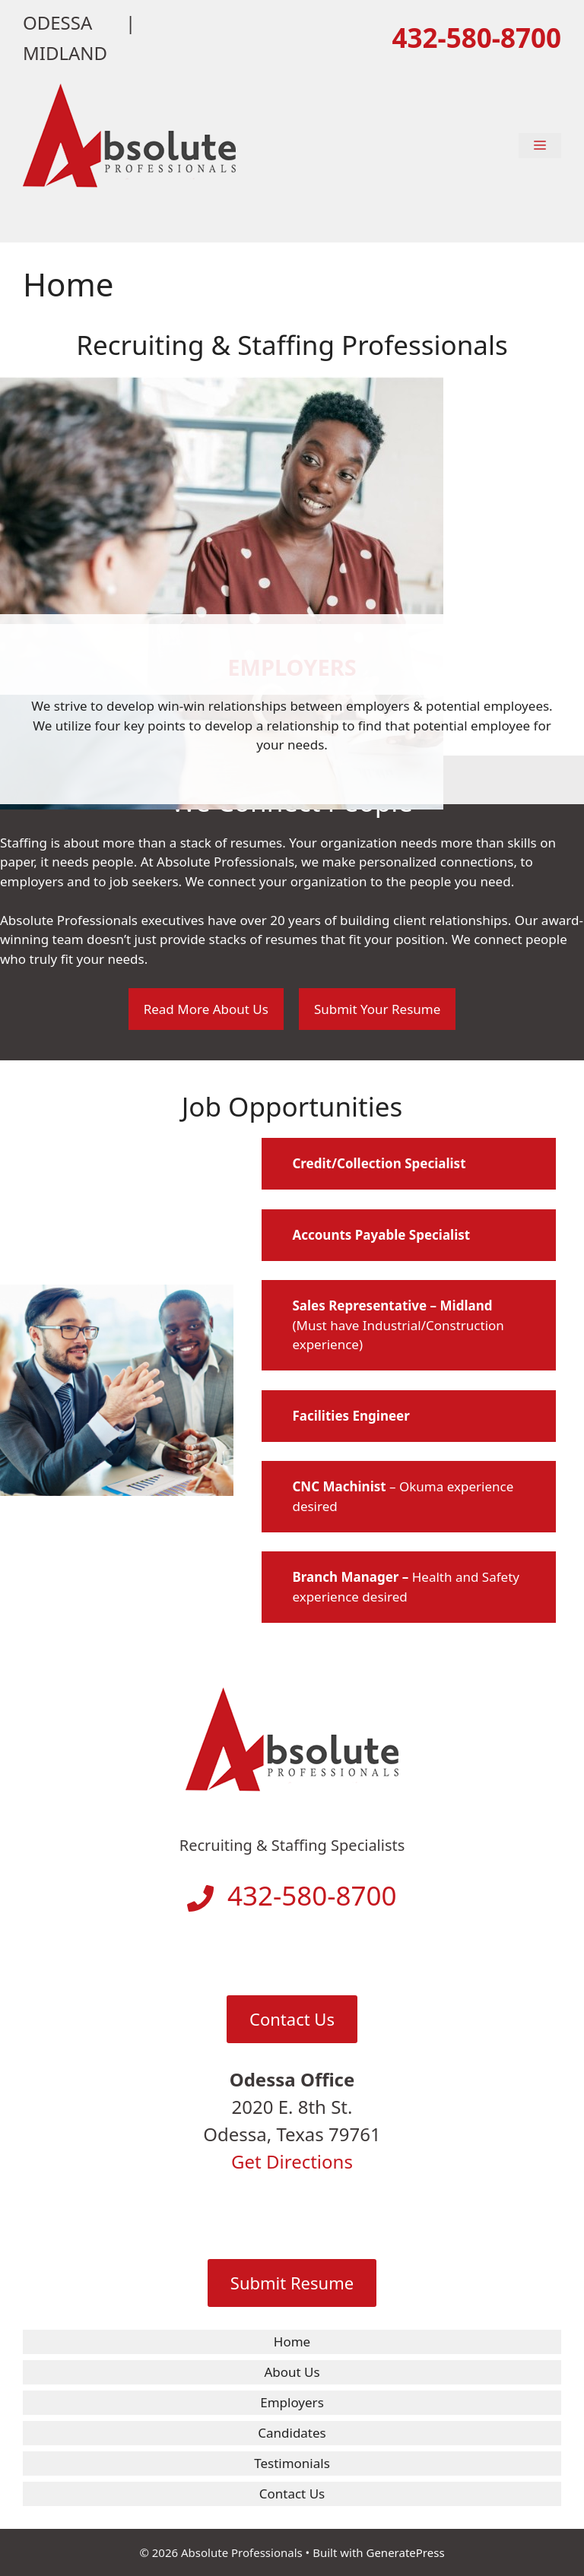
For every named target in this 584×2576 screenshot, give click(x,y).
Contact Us (292, 2018)
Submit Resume (292, 2282)
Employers (292, 2402)
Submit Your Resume (377, 1009)
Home (292, 2341)
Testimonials (292, 2463)
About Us (291, 2372)
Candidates (292, 2432)
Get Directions (292, 2161)
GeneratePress (405, 2552)
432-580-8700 (476, 37)
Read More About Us (206, 1009)
